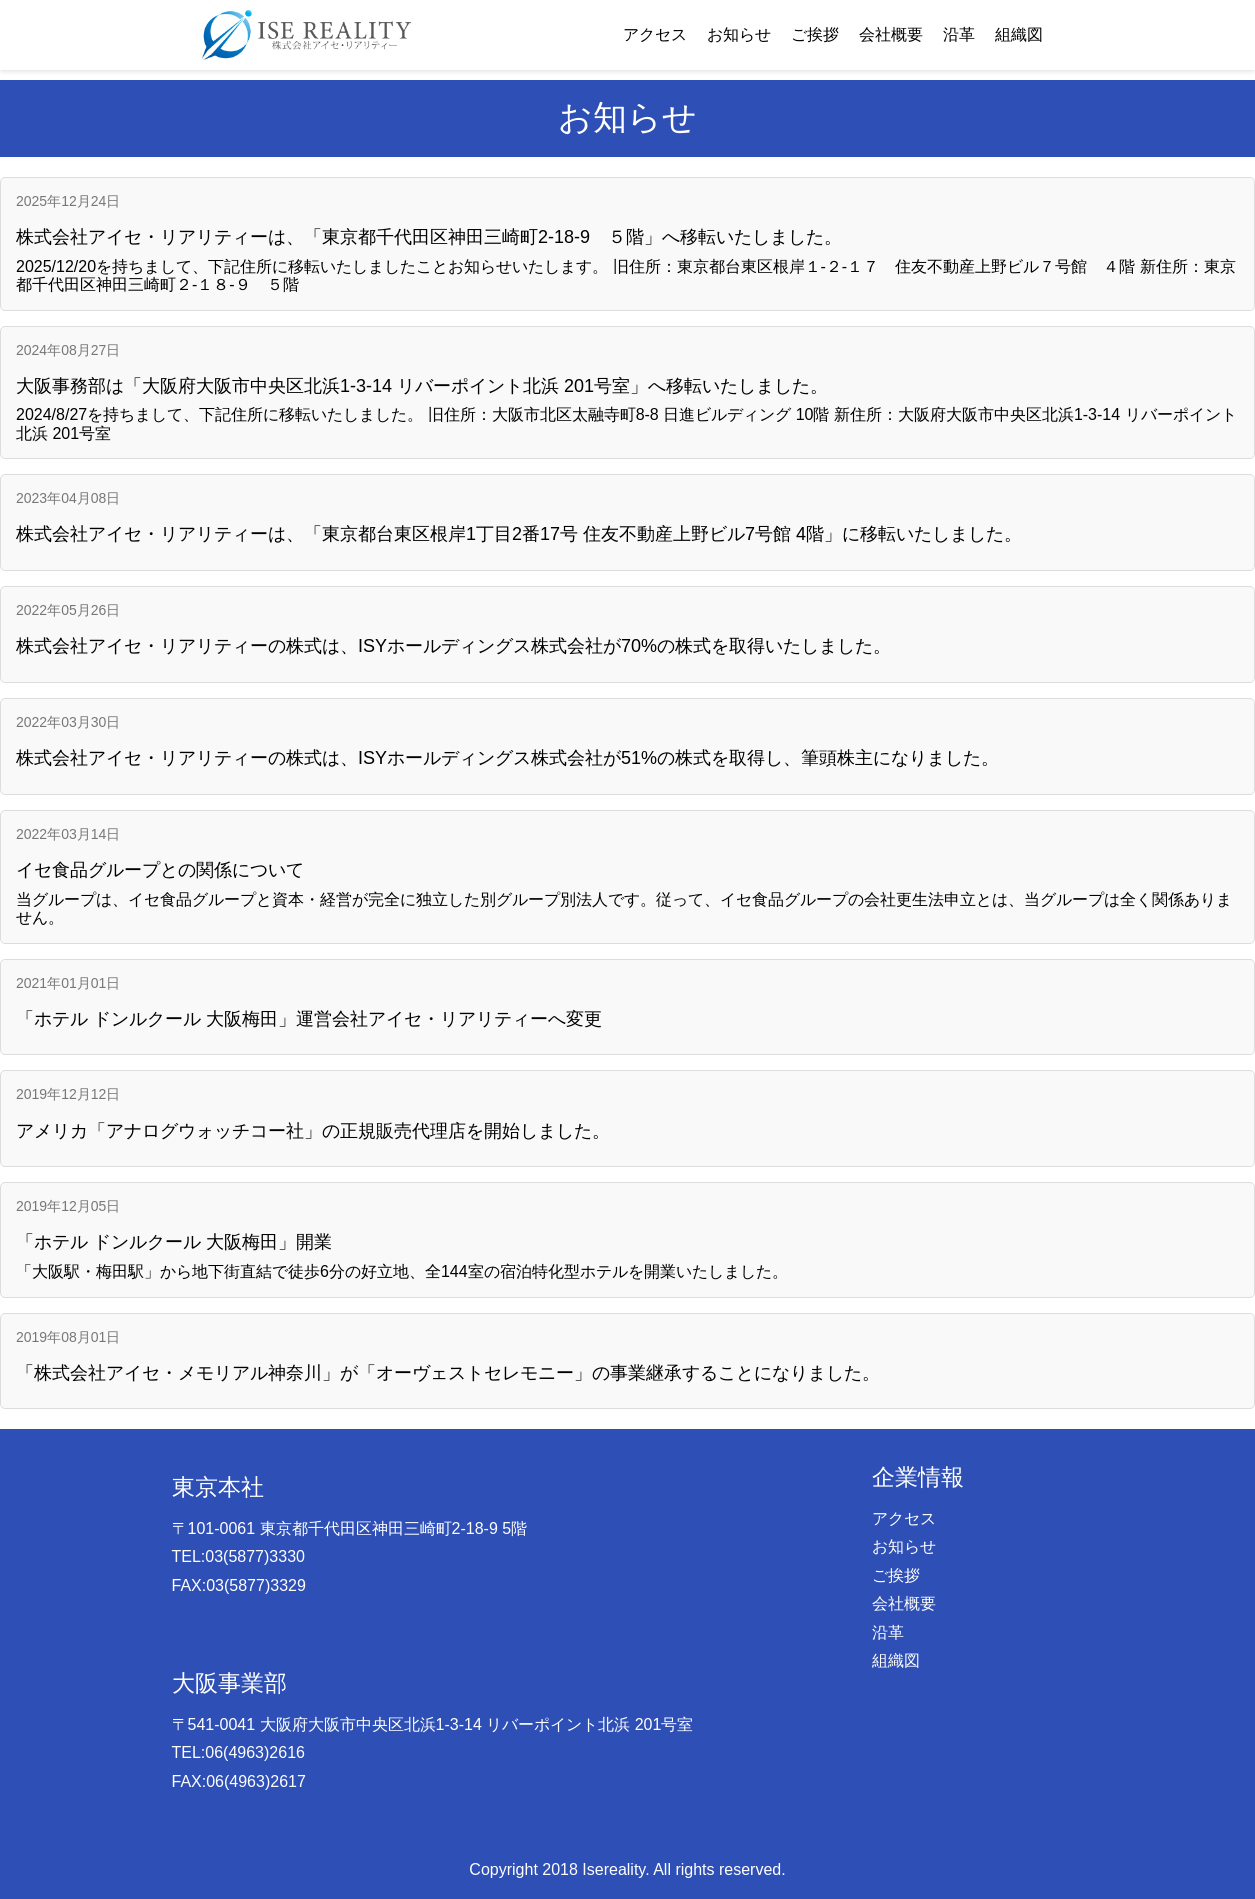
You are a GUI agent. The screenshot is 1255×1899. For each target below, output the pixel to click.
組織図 (1019, 34)
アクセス (655, 34)
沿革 (959, 34)
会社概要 (891, 34)
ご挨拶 (815, 34)
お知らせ (739, 34)
